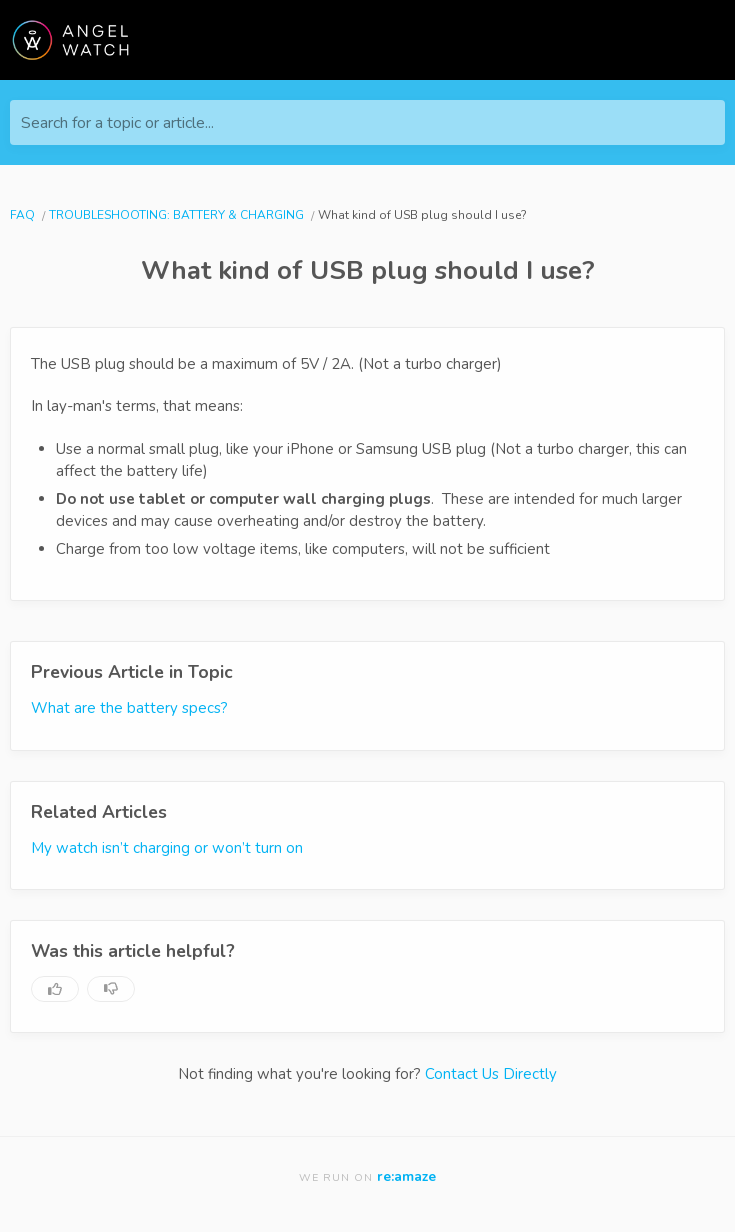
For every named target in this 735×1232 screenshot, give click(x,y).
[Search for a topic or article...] (367, 122)
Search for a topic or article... (117, 123)
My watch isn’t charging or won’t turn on (167, 848)
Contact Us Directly (491, 1074)
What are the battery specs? (129, 708)
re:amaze (406, 1176)
